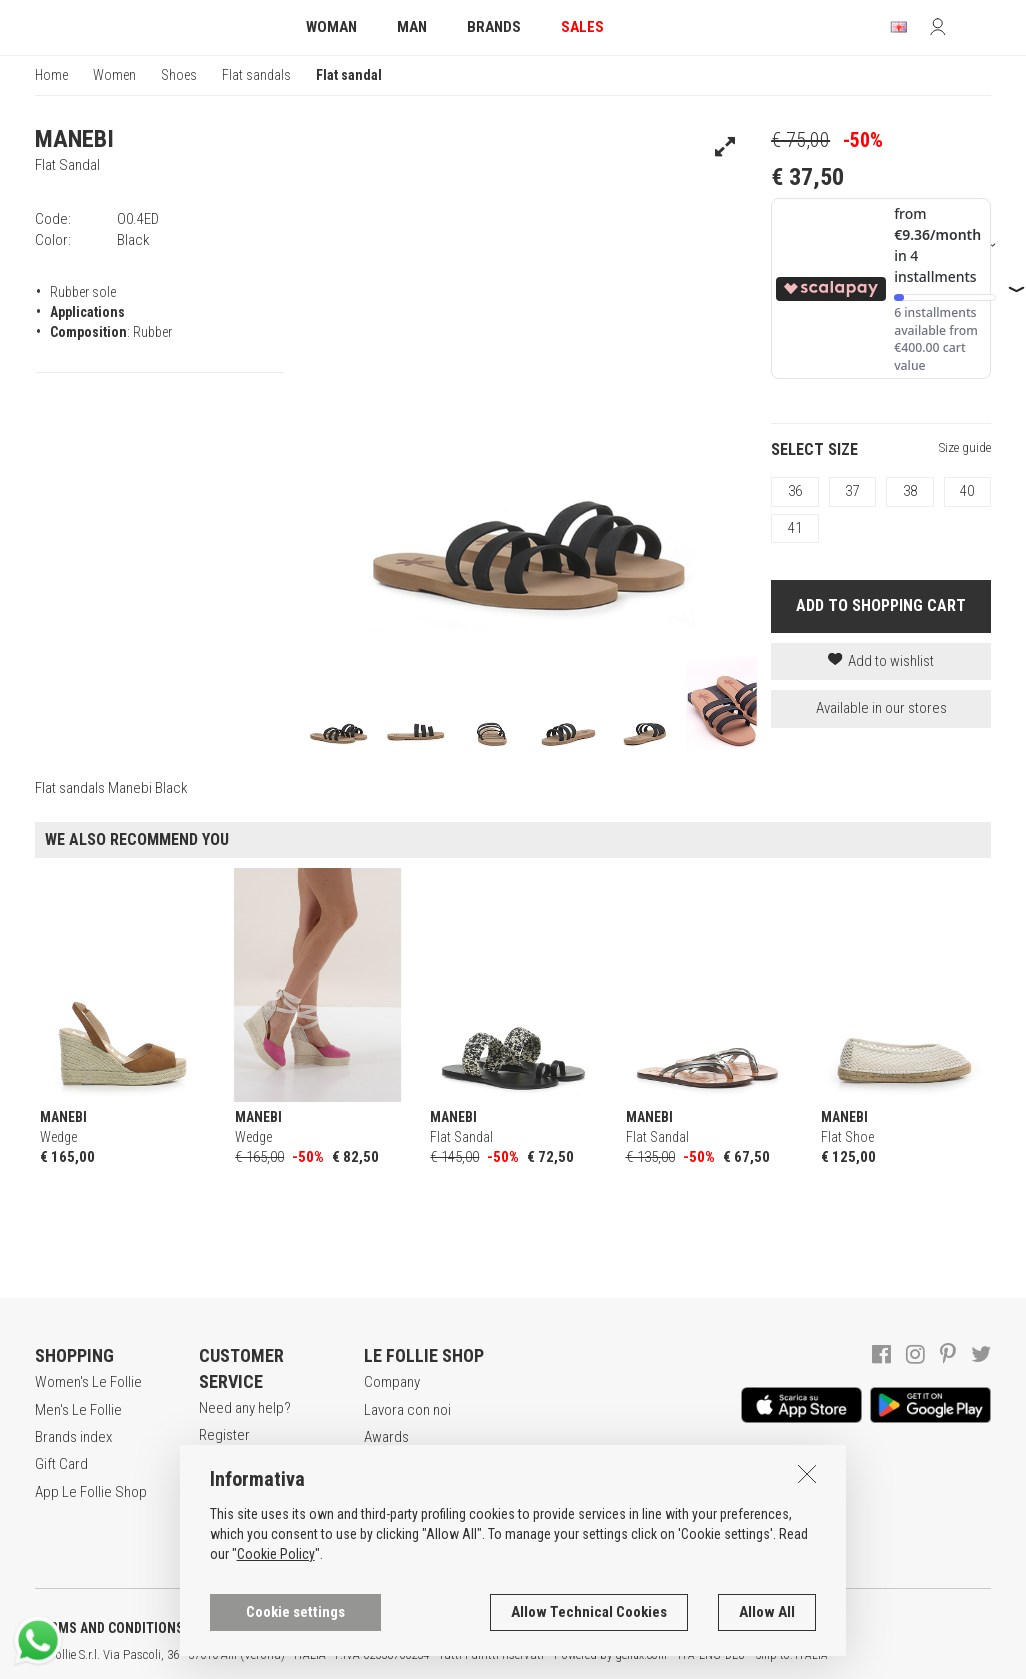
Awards (386, 1437)
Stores (384, 1464)
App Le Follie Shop (91, 1492)
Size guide (965, 447)
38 (910, 491)
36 (795, 491)
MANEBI (74, 139)
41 (795, 528)
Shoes (179, 75)
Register (224, 1435)
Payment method (249, 1512)
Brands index (73, 1437)
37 (852, 491)
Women (114, 75)
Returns (222, 1539)
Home (51, 75)
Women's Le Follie (88, 1382)
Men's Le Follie (78, 1410)
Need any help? (245, 1408)
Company (392, 1382)
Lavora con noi (407, 1410)
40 (967, 491)
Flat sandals (256, 75)
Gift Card (61, 1464)
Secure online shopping (241, 1473)
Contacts (391, 1492)
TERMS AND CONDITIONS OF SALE (135, 1628)
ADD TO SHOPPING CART (881, 605)
